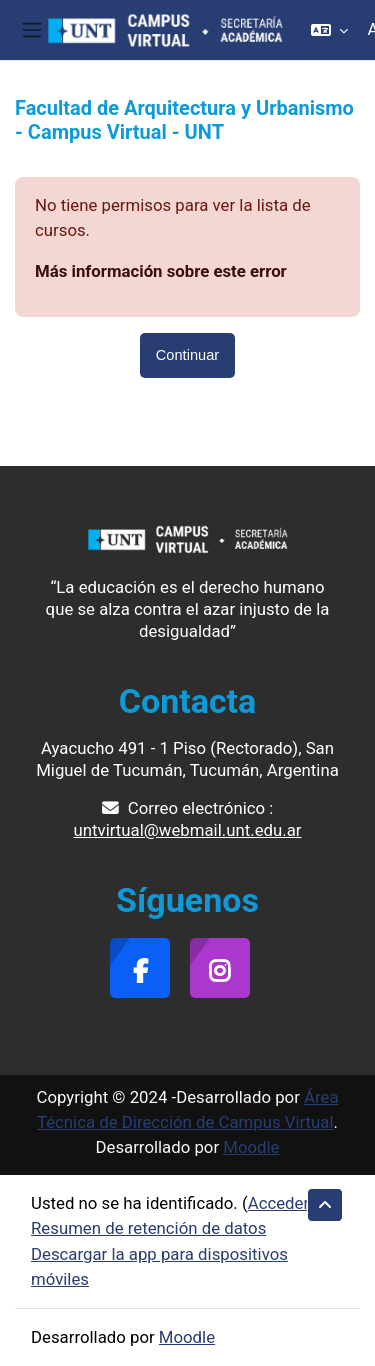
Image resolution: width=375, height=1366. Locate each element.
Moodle (251, 1147)
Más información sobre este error (161, 271)
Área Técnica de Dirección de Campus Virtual (188, 1109)
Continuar (187, 355)
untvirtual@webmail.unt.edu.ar (188, 830)
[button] (329, 30)
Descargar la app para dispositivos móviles (159, 1266)
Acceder (278, 1203)
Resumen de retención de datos (148, 1228)
